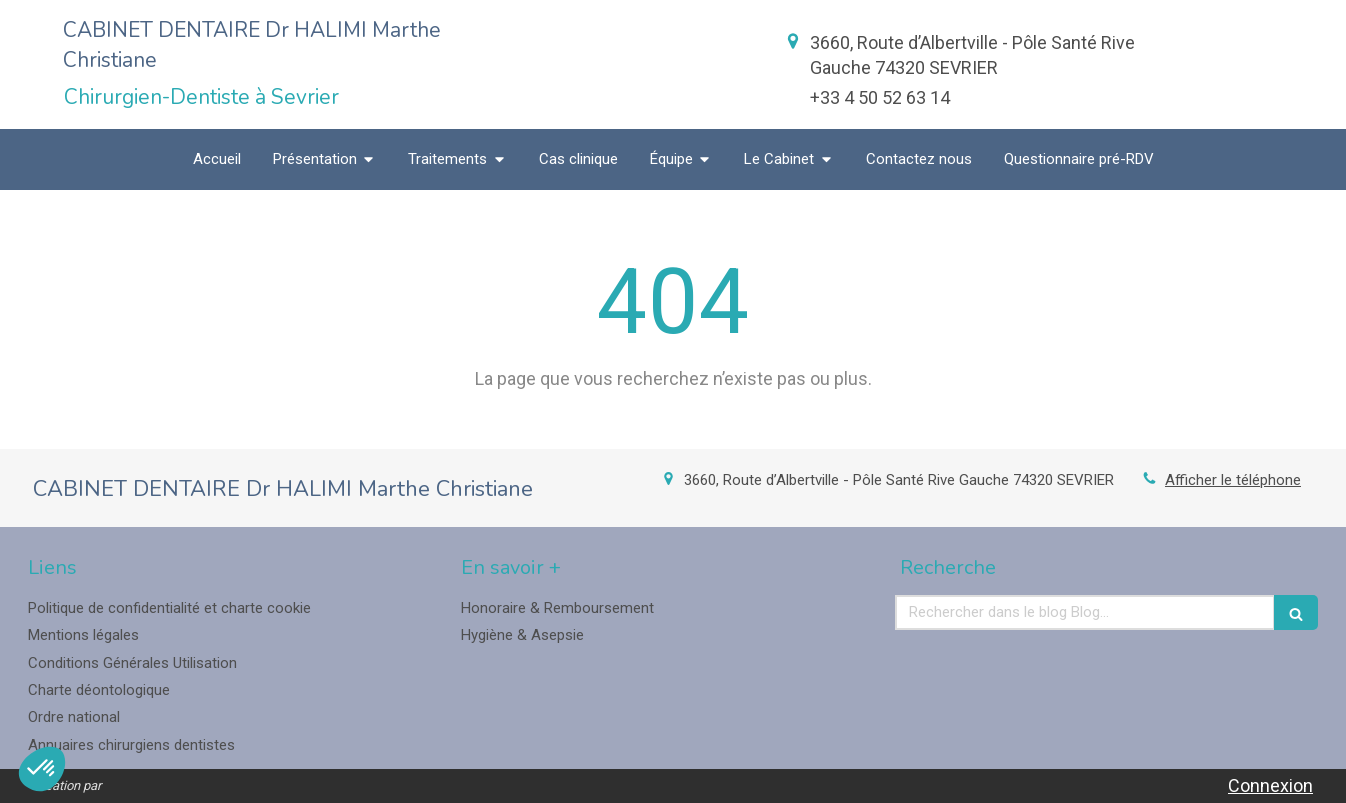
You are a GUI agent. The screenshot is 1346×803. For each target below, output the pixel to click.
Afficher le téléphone (1233, 480)
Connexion (1270, 785)
